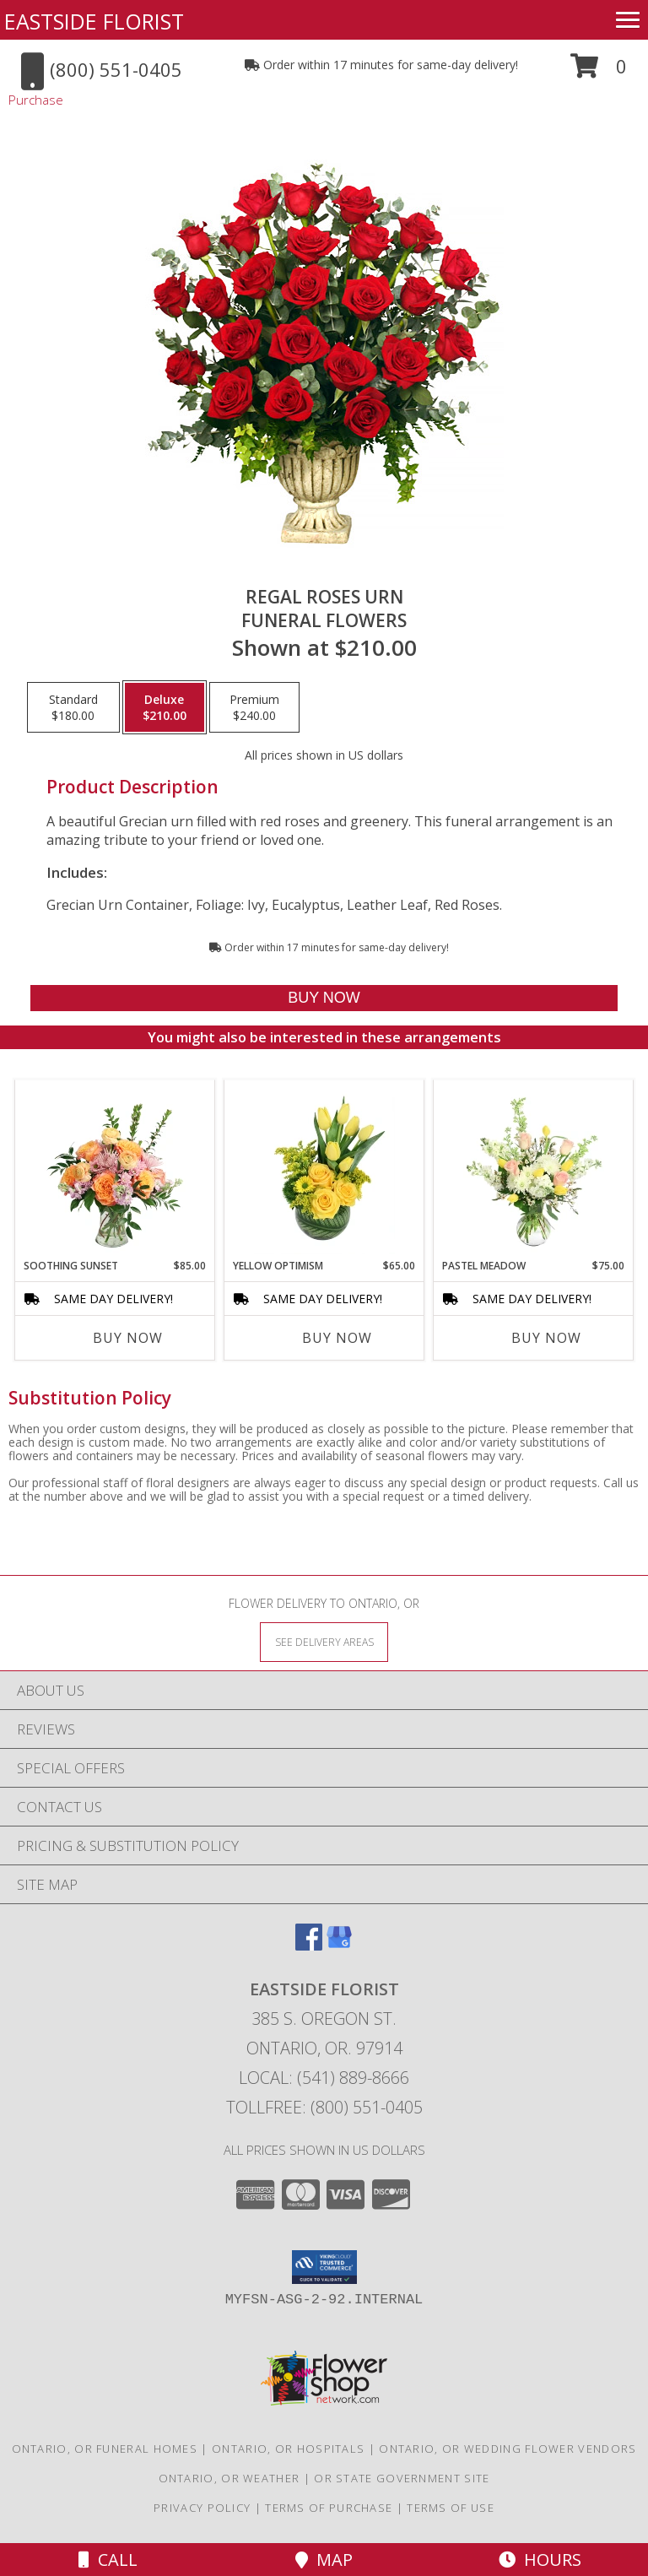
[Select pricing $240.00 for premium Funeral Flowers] (254, 707)
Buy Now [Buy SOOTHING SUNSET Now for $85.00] (128, 1338)
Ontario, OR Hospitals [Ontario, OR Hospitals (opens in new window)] (288, 2448)
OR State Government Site (401, 2478)
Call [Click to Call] (108, 2559)
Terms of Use (450, 2507)
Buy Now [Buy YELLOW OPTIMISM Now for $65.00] (337, 1338)
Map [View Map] (324, 2559)
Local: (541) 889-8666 (324, 2077)
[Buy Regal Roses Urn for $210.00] (324, 998)
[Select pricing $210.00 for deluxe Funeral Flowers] (164, 707)
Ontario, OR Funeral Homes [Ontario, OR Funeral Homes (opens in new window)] (105, 2448)
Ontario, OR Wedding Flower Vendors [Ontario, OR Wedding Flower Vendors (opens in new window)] (507, 2448)
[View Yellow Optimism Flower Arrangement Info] (324, 1169)
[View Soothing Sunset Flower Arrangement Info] (115, 1169)
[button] (598, 72)
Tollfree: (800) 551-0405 (324, 2107)
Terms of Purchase (328, 2507)
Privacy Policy (202, 2507)
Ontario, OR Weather (229, 2478)
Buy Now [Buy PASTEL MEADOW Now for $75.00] (546, 1338)
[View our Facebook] (308, 1945)
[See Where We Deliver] (324, 1641)
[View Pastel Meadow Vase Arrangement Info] (533, 1169)
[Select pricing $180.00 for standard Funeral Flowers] (73, 707)
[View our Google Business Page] (339, 1945)
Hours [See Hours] (540, 2559)
